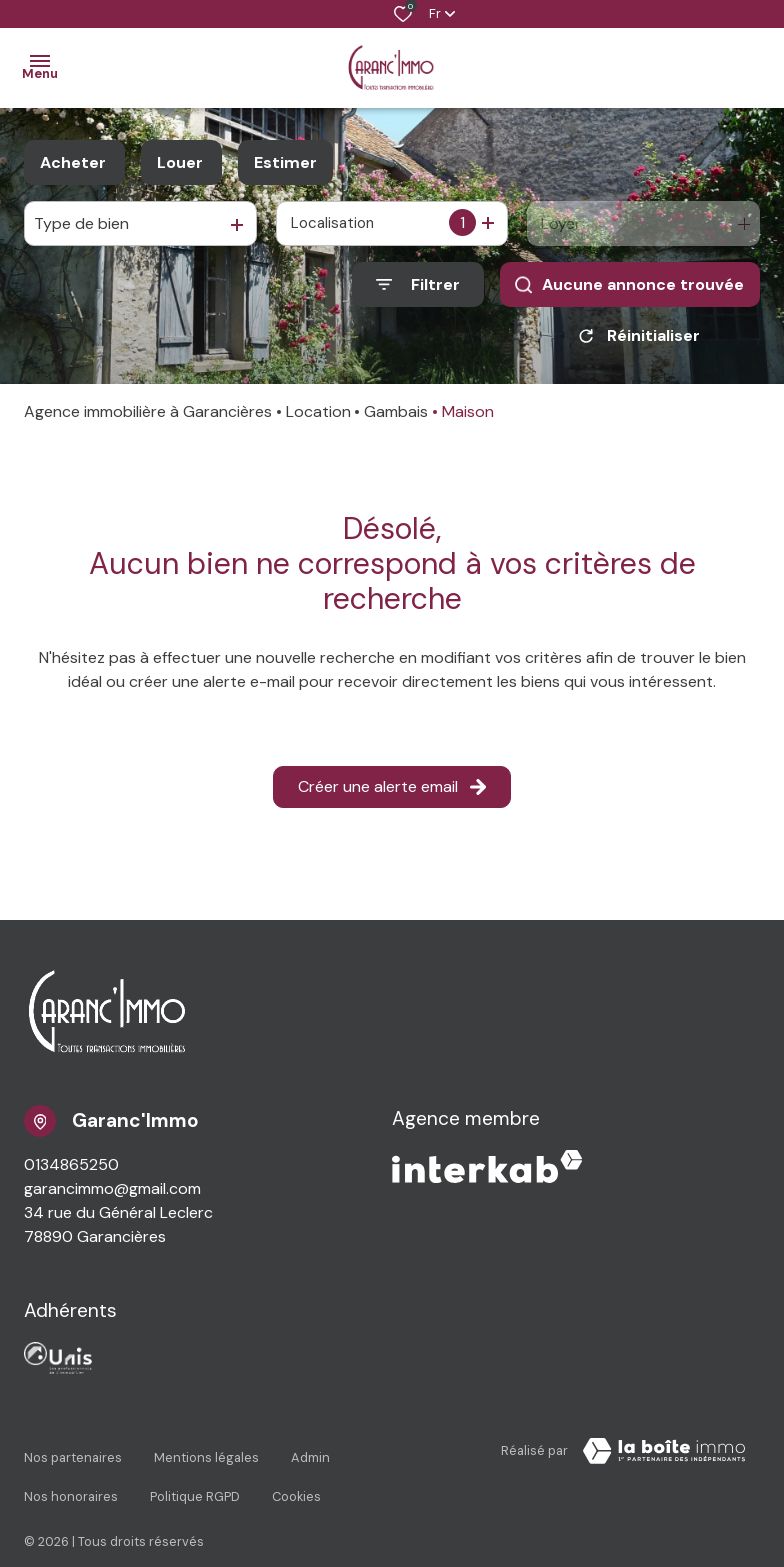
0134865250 (71, 1171)
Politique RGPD (195, 1473)
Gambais (396, 418)
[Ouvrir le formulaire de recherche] (418, 284)
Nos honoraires (71, 1473)
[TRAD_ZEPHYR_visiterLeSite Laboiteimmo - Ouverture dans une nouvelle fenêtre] (664, 1458)
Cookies (296, 1473)
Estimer (285, 162)
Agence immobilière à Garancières (148, 418)
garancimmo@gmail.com (112, 1195)
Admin (310, 1454)
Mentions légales (206, 1454)
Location (318, 418)
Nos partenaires (73, 1454)
